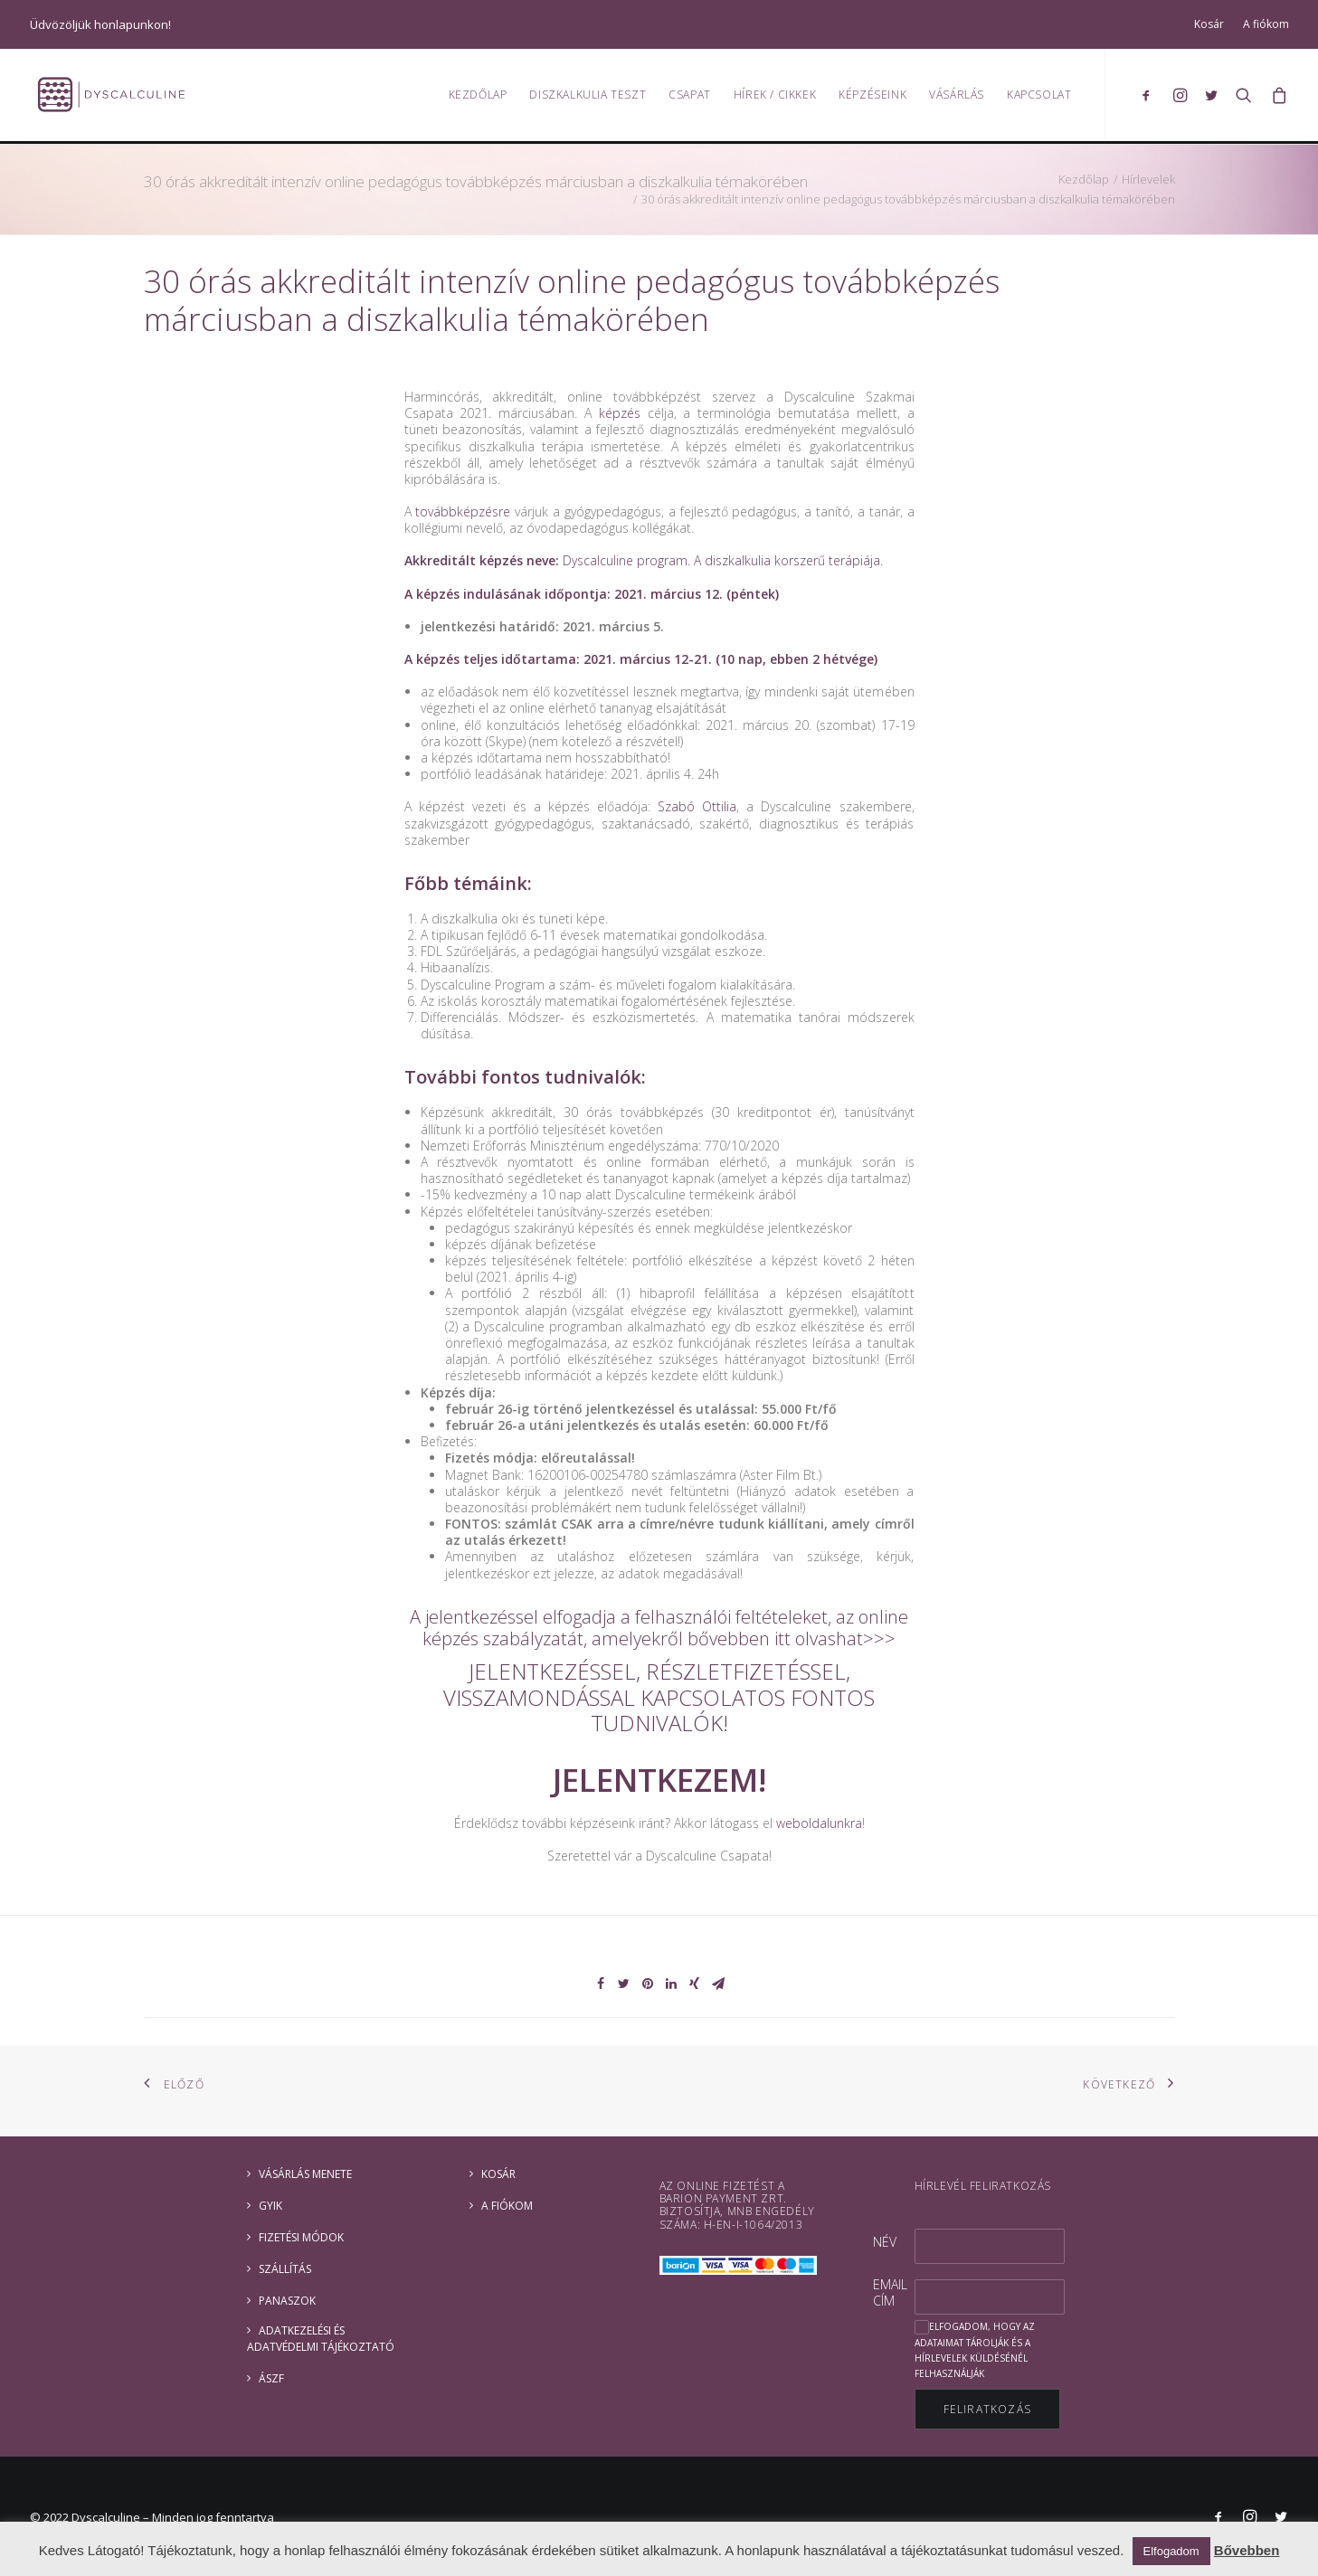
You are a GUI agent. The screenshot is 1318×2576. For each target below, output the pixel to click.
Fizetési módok (301, 2237)
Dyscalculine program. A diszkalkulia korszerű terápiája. (723, 560)
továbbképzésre (462, 511)
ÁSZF (271, 2378)
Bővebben (1247, 2550)
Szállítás (285, 2269)
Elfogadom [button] (1171, 2551)
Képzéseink (872, 95)
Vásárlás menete (305, 2174)
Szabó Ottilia (697, 806)
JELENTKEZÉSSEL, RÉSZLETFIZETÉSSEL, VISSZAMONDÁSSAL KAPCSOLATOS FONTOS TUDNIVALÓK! (659, 1697)
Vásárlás (956, 95)
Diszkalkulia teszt (587, 95)
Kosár (1209, 24)
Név (884, 2241)
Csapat (689, 95)
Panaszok (287, 2300)
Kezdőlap (478, 95)
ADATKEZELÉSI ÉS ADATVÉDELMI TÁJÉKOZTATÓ (320, 2338)
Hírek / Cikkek (775, 95)
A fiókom (1266, 24)
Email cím (890, 2292)
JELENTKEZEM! (659, 1779)
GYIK (270, 2205)
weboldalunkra (819, 1823)
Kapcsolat (1039, 95)
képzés (619, 412)
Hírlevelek (1148, 179)
